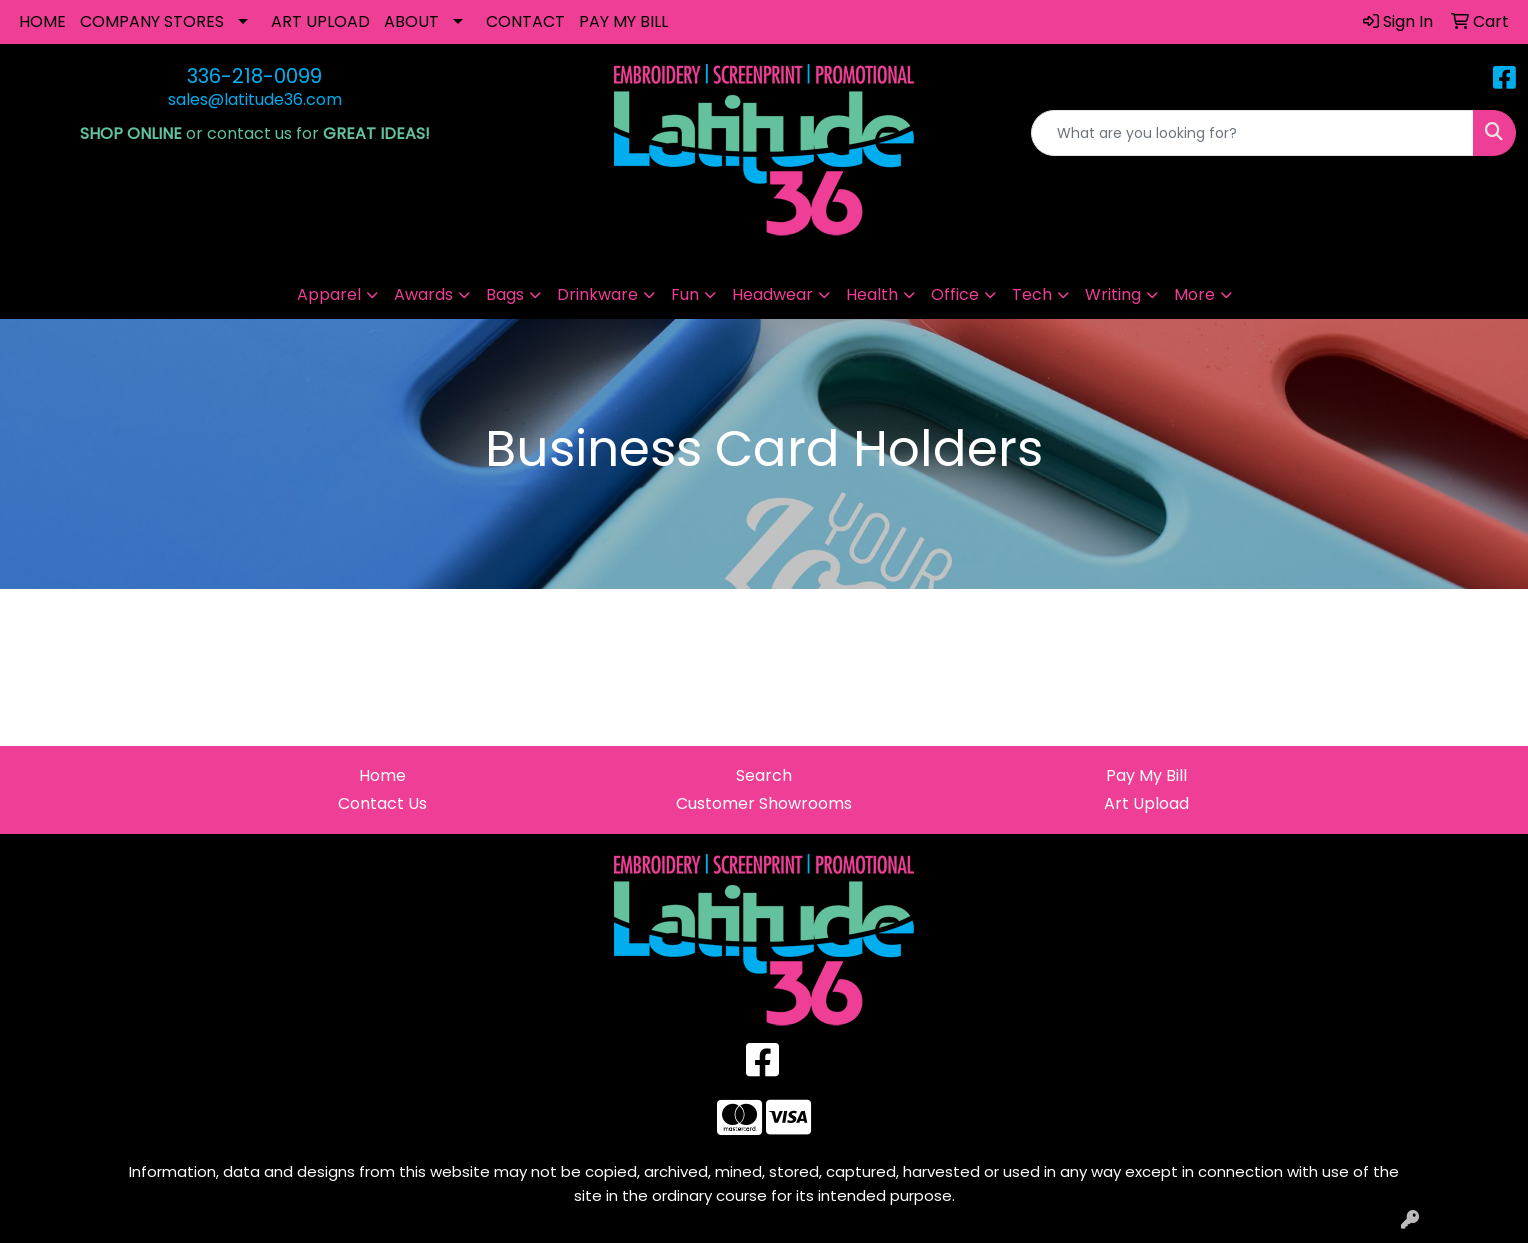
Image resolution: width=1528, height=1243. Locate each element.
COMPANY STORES (152, 21)
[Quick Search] (1252, 133)
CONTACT (525, 21)
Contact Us (382, 803)
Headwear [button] (772, 294)
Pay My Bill (1146, 775)
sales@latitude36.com (255, 99)
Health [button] (872, 294)
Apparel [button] (329, 294)
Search (764, 775)
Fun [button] (685, 294)
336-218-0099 (254, 76)
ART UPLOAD (320, 21)
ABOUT (411, 21)
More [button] (1194, 294)
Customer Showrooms (764, 803)
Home (382, 775)
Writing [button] (1113, 294)
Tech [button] (1032, 294)
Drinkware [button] (597, 294)
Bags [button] (505, 294)
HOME (42, 21)
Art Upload (1146, 803)
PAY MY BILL (623, 21)
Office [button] (955, 294)
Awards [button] (423, 294)
